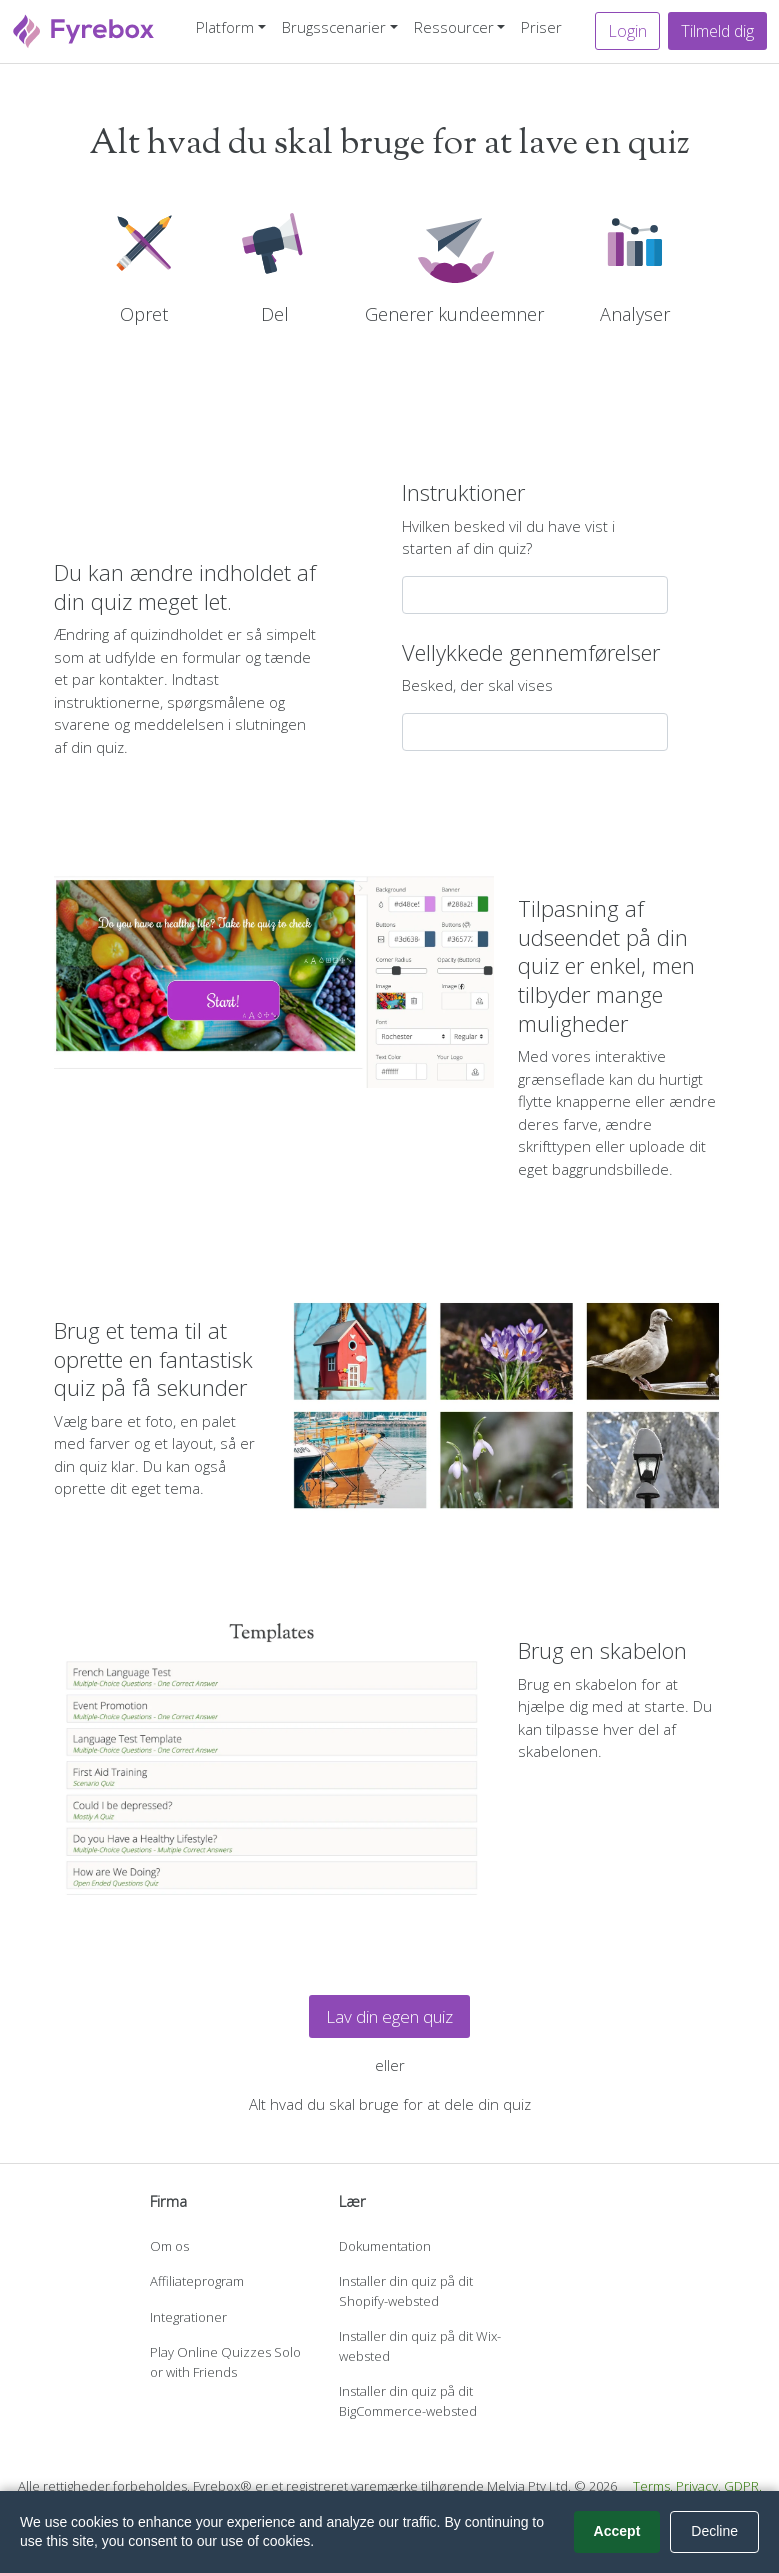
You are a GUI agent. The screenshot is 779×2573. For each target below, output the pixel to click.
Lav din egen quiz (389, 2016)
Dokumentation (385, 2246)
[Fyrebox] (84, 29)
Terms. (653, 2486)
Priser (541, 27)
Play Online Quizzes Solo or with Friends (225, 2362)
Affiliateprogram (197, 2281)
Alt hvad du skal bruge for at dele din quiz (390, 2104)
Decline (714, 2531)
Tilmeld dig (717, 31)
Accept (617, 2531)
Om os (169, 2246)
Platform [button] (225, 27)
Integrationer (188, 2317)
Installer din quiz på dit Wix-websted (420, 2346)
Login (627, 31)
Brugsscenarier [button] (334, 27)
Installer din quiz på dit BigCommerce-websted (408, 2401)
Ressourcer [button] (454, 27)
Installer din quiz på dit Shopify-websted (406, 2291)
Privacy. (698, 2486)
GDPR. (743, 2486)
